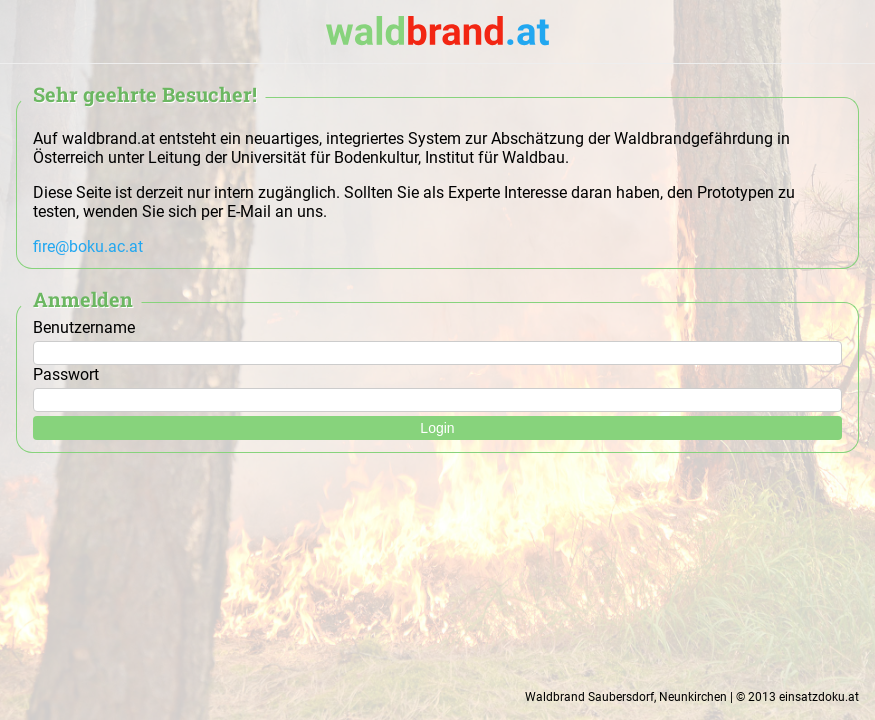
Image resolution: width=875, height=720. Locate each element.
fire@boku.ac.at (88, 246)
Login (437, 428)
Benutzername (437, 337)
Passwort (437, 384)
